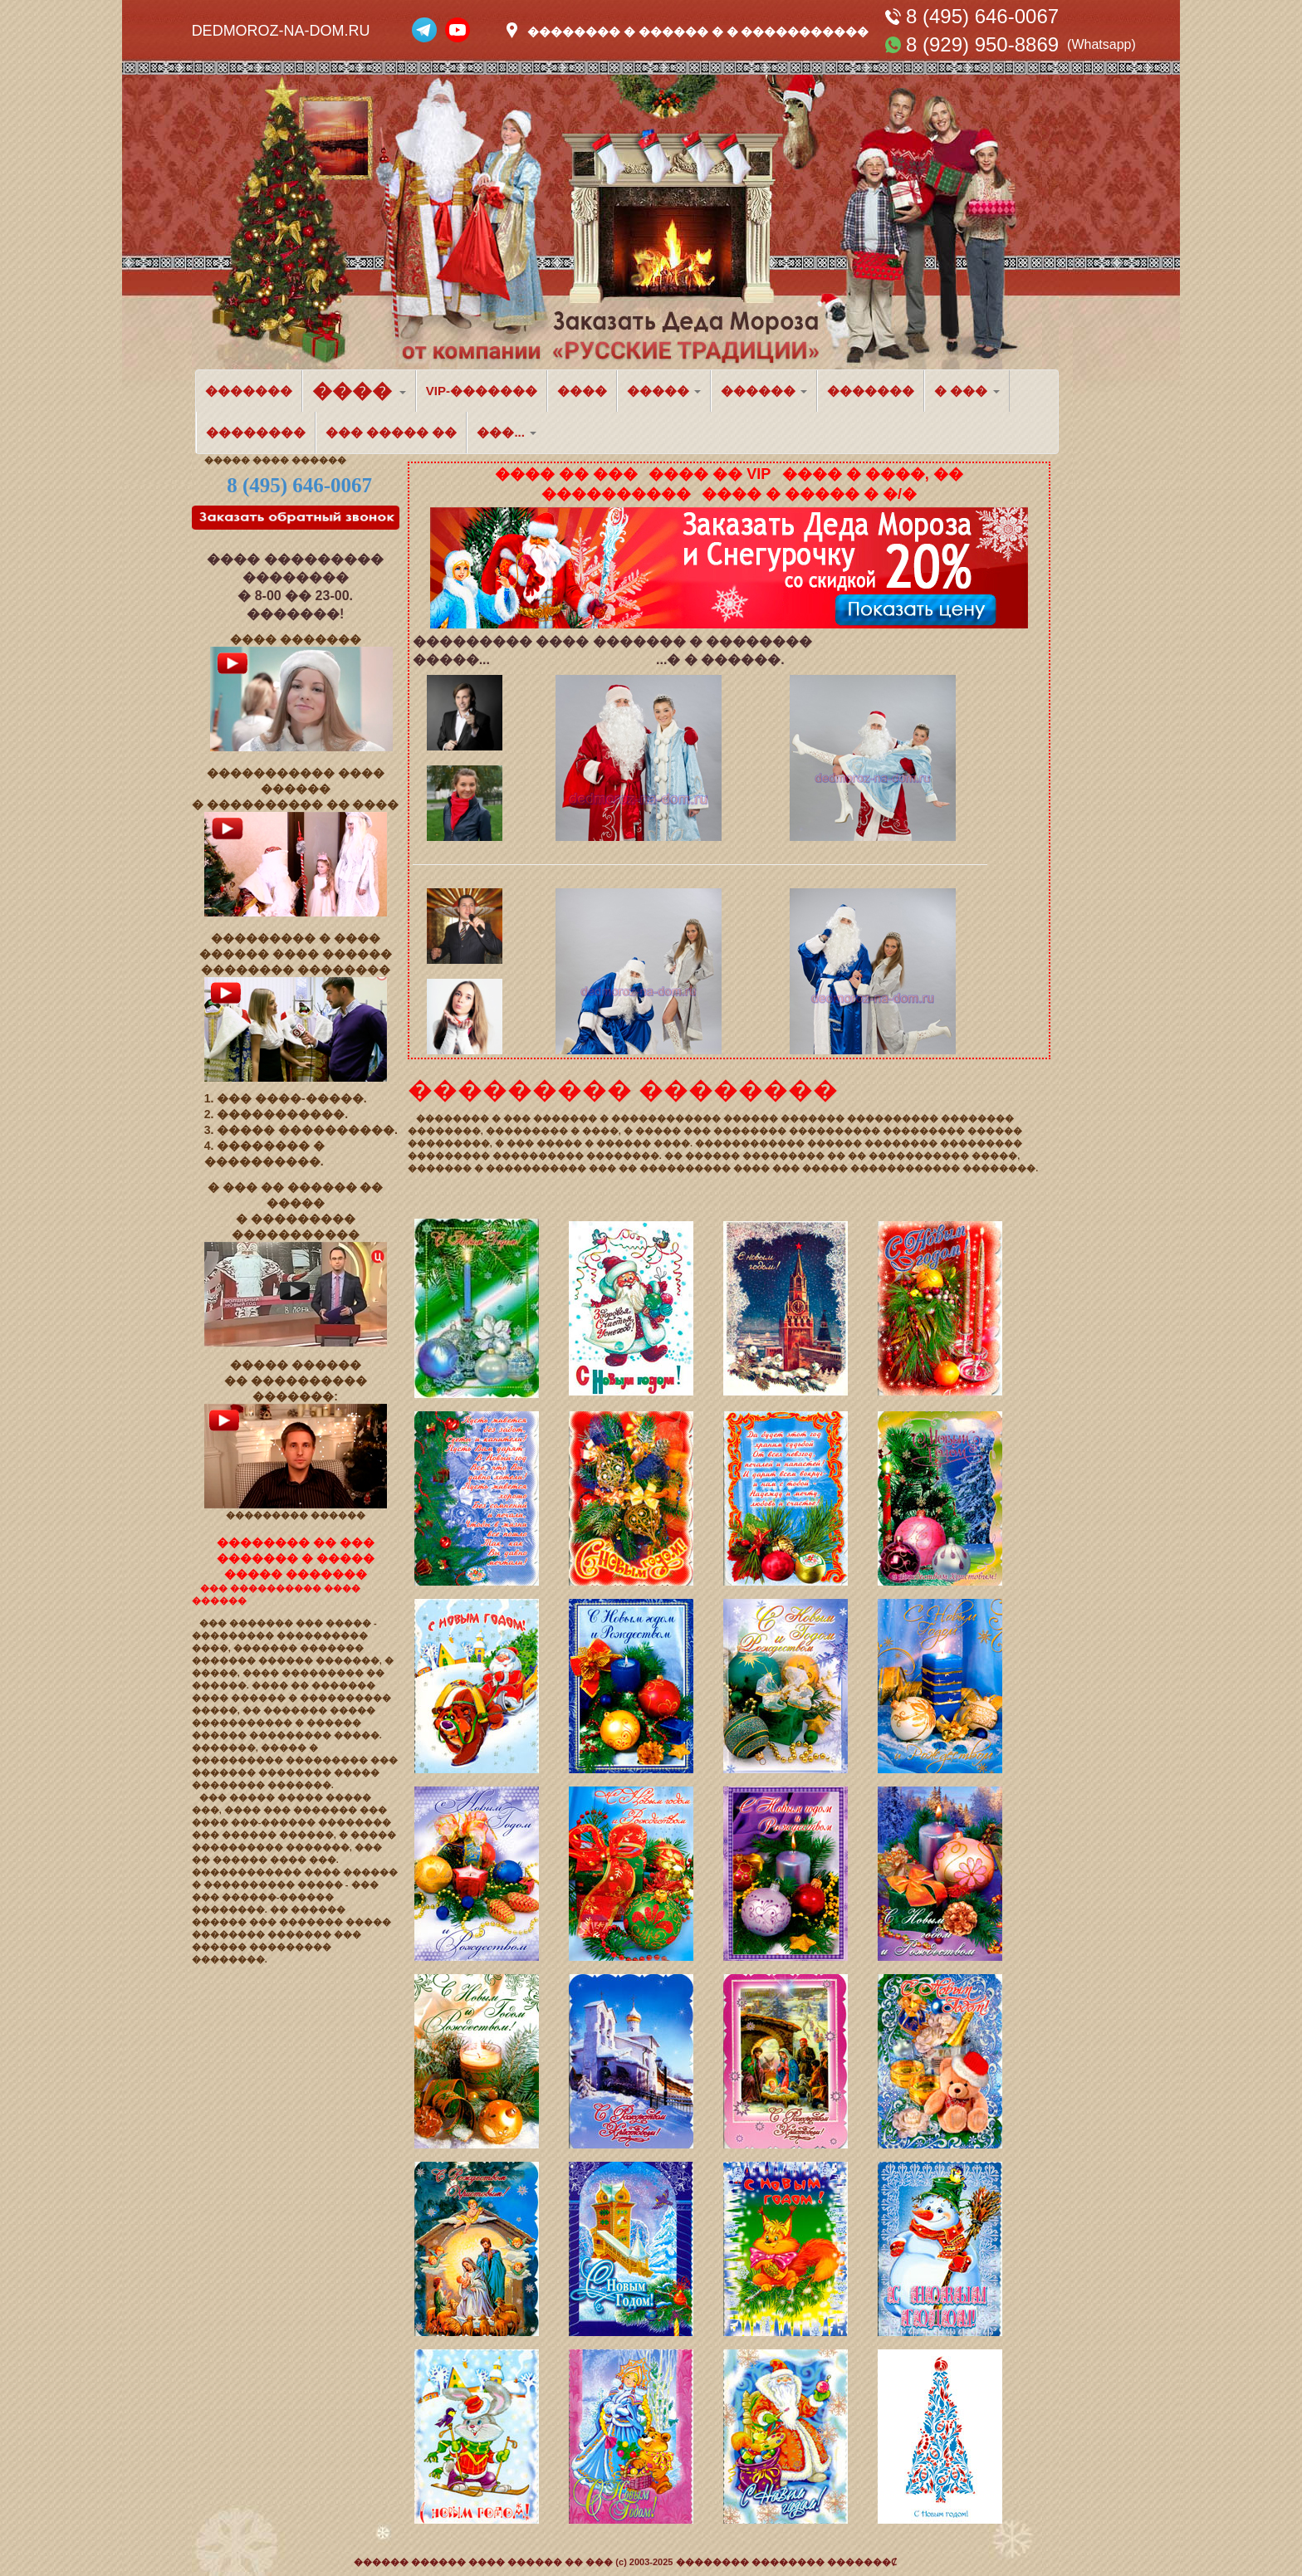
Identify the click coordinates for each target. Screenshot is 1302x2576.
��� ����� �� (391, 432)
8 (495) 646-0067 (982, 16)
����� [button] (664, 391)
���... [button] (506, 432)
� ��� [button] (966, 391)
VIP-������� (481, 391)
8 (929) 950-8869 (982, 44)
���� (582, 391)
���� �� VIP (710, 474)
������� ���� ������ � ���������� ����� (291, 1697)
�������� (256, 432)
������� (248, 391)
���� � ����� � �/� (809, 494)
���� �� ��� (566, 474)
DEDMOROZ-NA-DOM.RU (281, 30)
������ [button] (764, 391)
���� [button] (359, 390)
